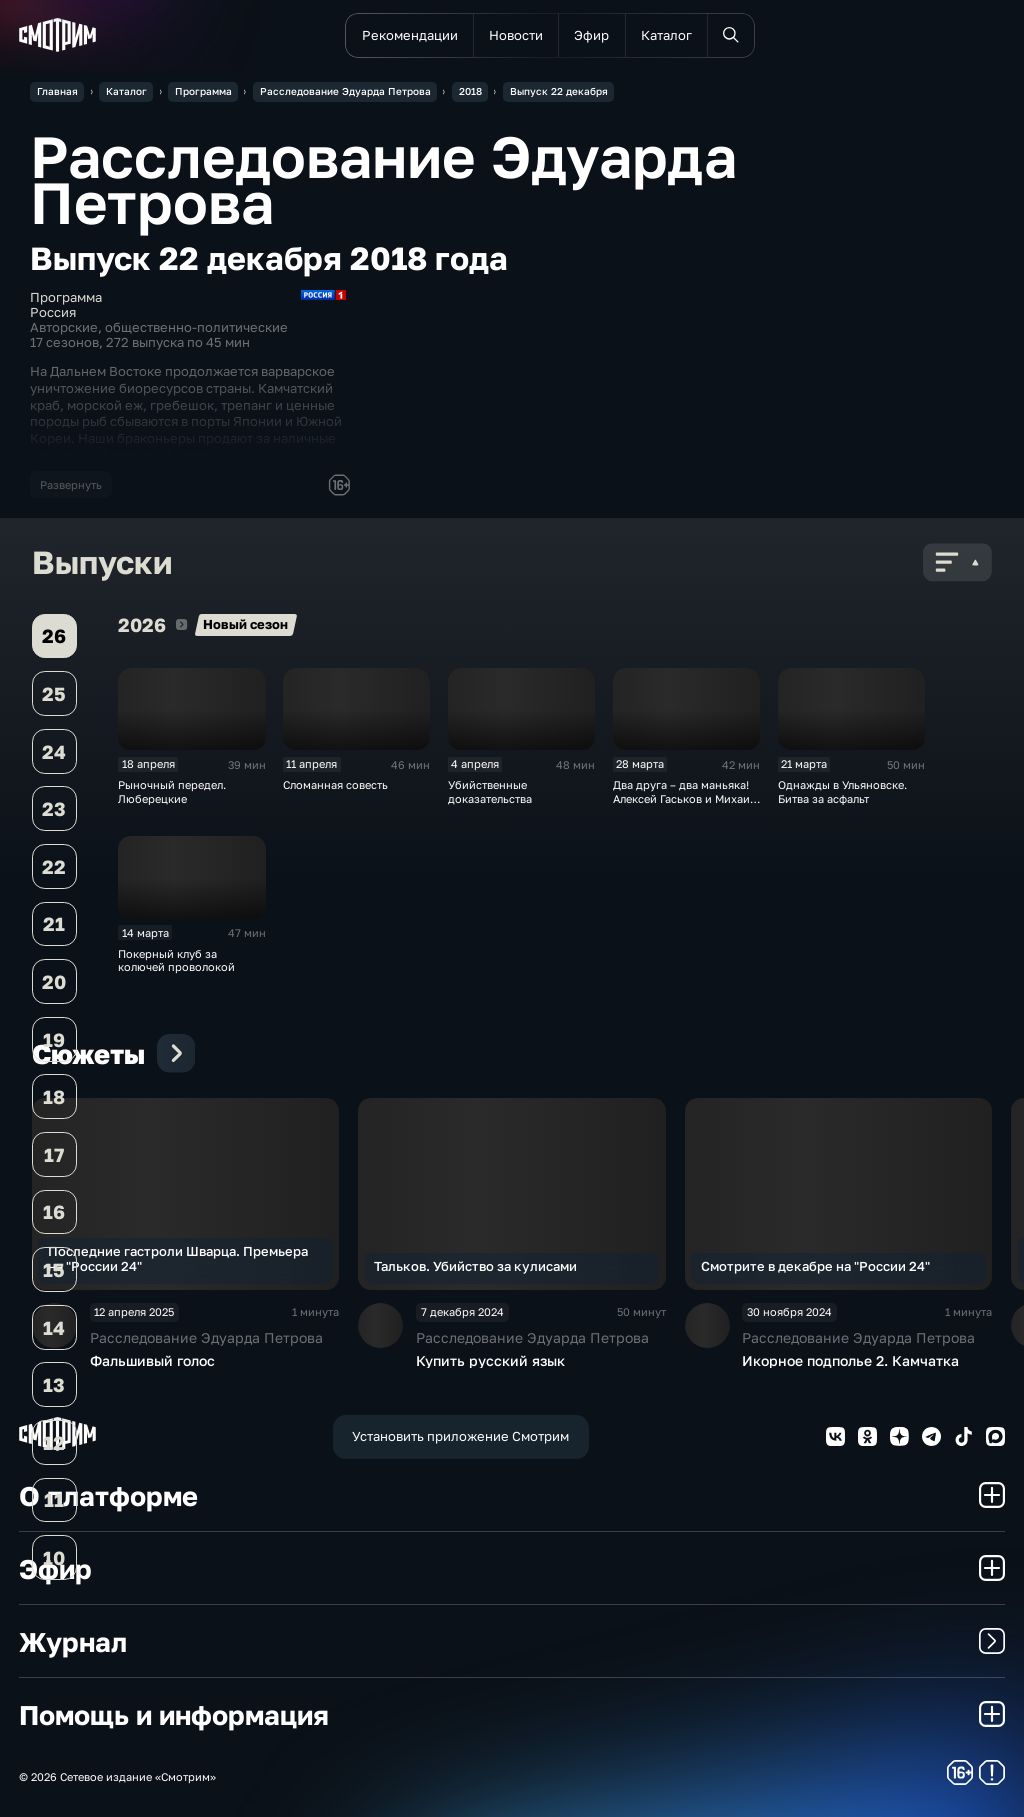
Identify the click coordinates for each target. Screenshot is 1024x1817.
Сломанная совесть (335, 784)
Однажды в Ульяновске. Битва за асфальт (842, 791)
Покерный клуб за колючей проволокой (176, 960)
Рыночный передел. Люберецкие (172, 791)
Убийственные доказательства (490, 791)
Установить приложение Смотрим (460, 1436)
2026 (181, 624)
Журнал (512, 1641)
